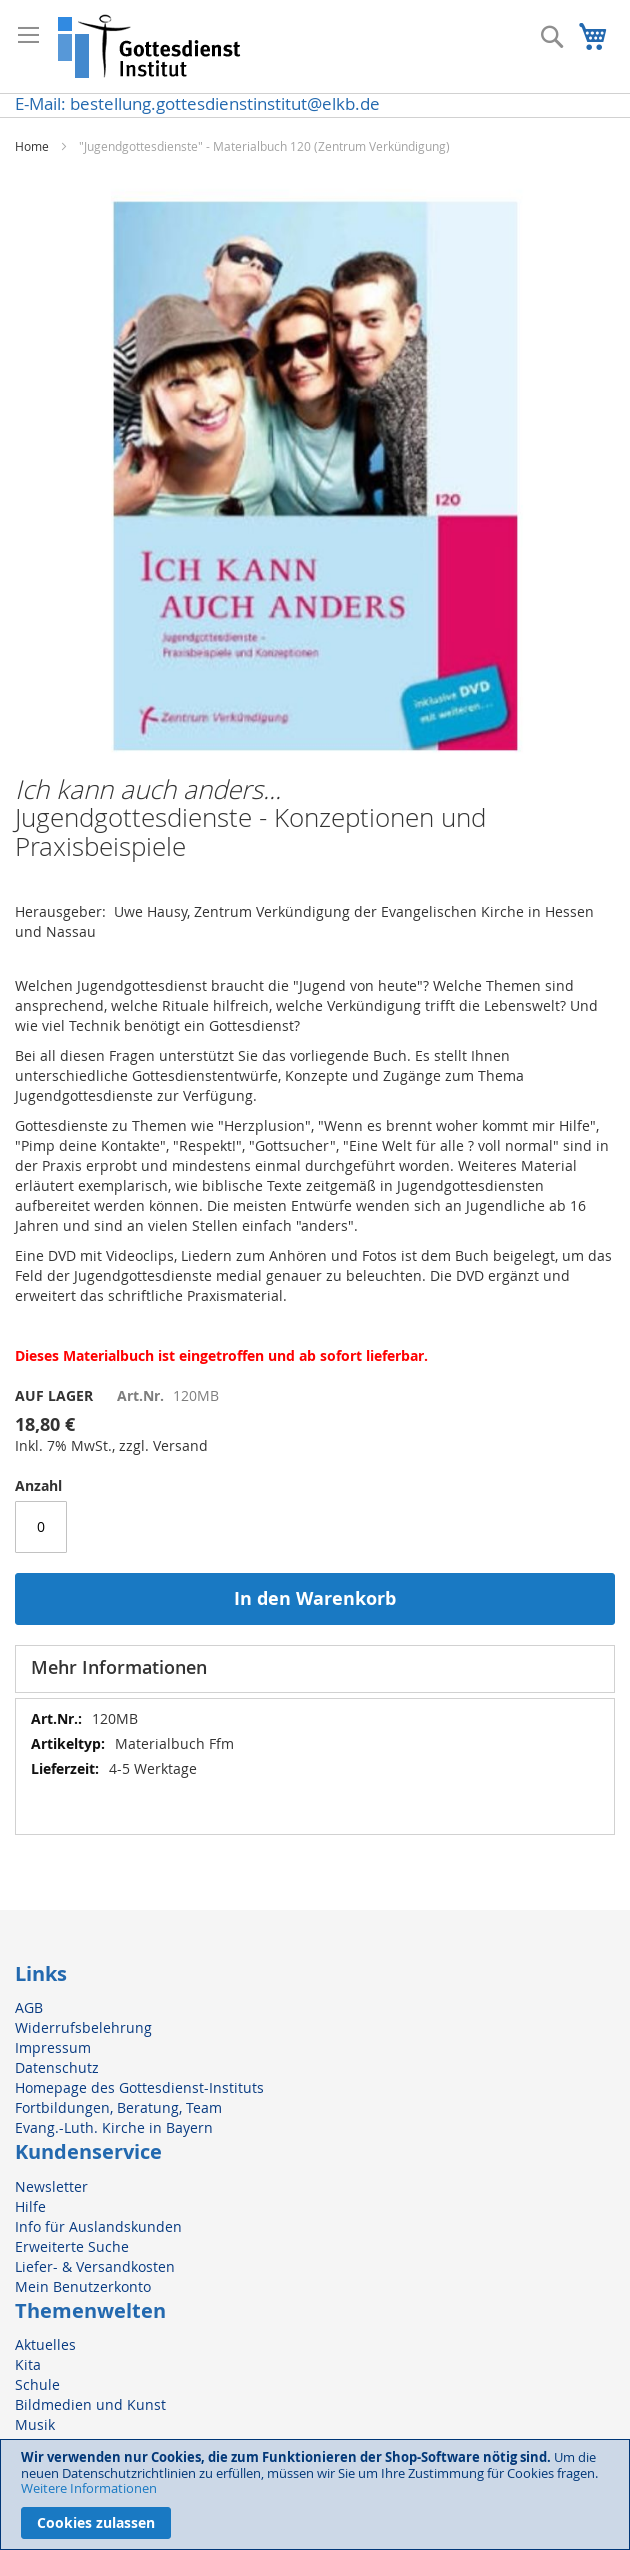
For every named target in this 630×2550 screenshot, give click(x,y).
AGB (29, 2007)
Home (32, 146)
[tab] (315, 1669)
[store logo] (150, 46)
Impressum (53, 2047)
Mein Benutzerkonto (83, 2286)
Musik (35, 2424)
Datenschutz (57, 2067)
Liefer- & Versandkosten (95, 2266)
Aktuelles (45, 2344)
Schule (37, 2384)
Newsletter (51, 2186)
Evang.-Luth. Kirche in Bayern (114, 2127)
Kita (28, 2364)
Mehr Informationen (119, 1667)
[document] (315, 2494)
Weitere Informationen (89, 2488)
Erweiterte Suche (72, 2246)
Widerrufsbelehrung (83, 2027)
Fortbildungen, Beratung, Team (118, 2107)
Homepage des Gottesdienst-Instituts (139, 2087)
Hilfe (30, 2206)
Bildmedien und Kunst (90, 2404)
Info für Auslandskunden (98, 2226)
